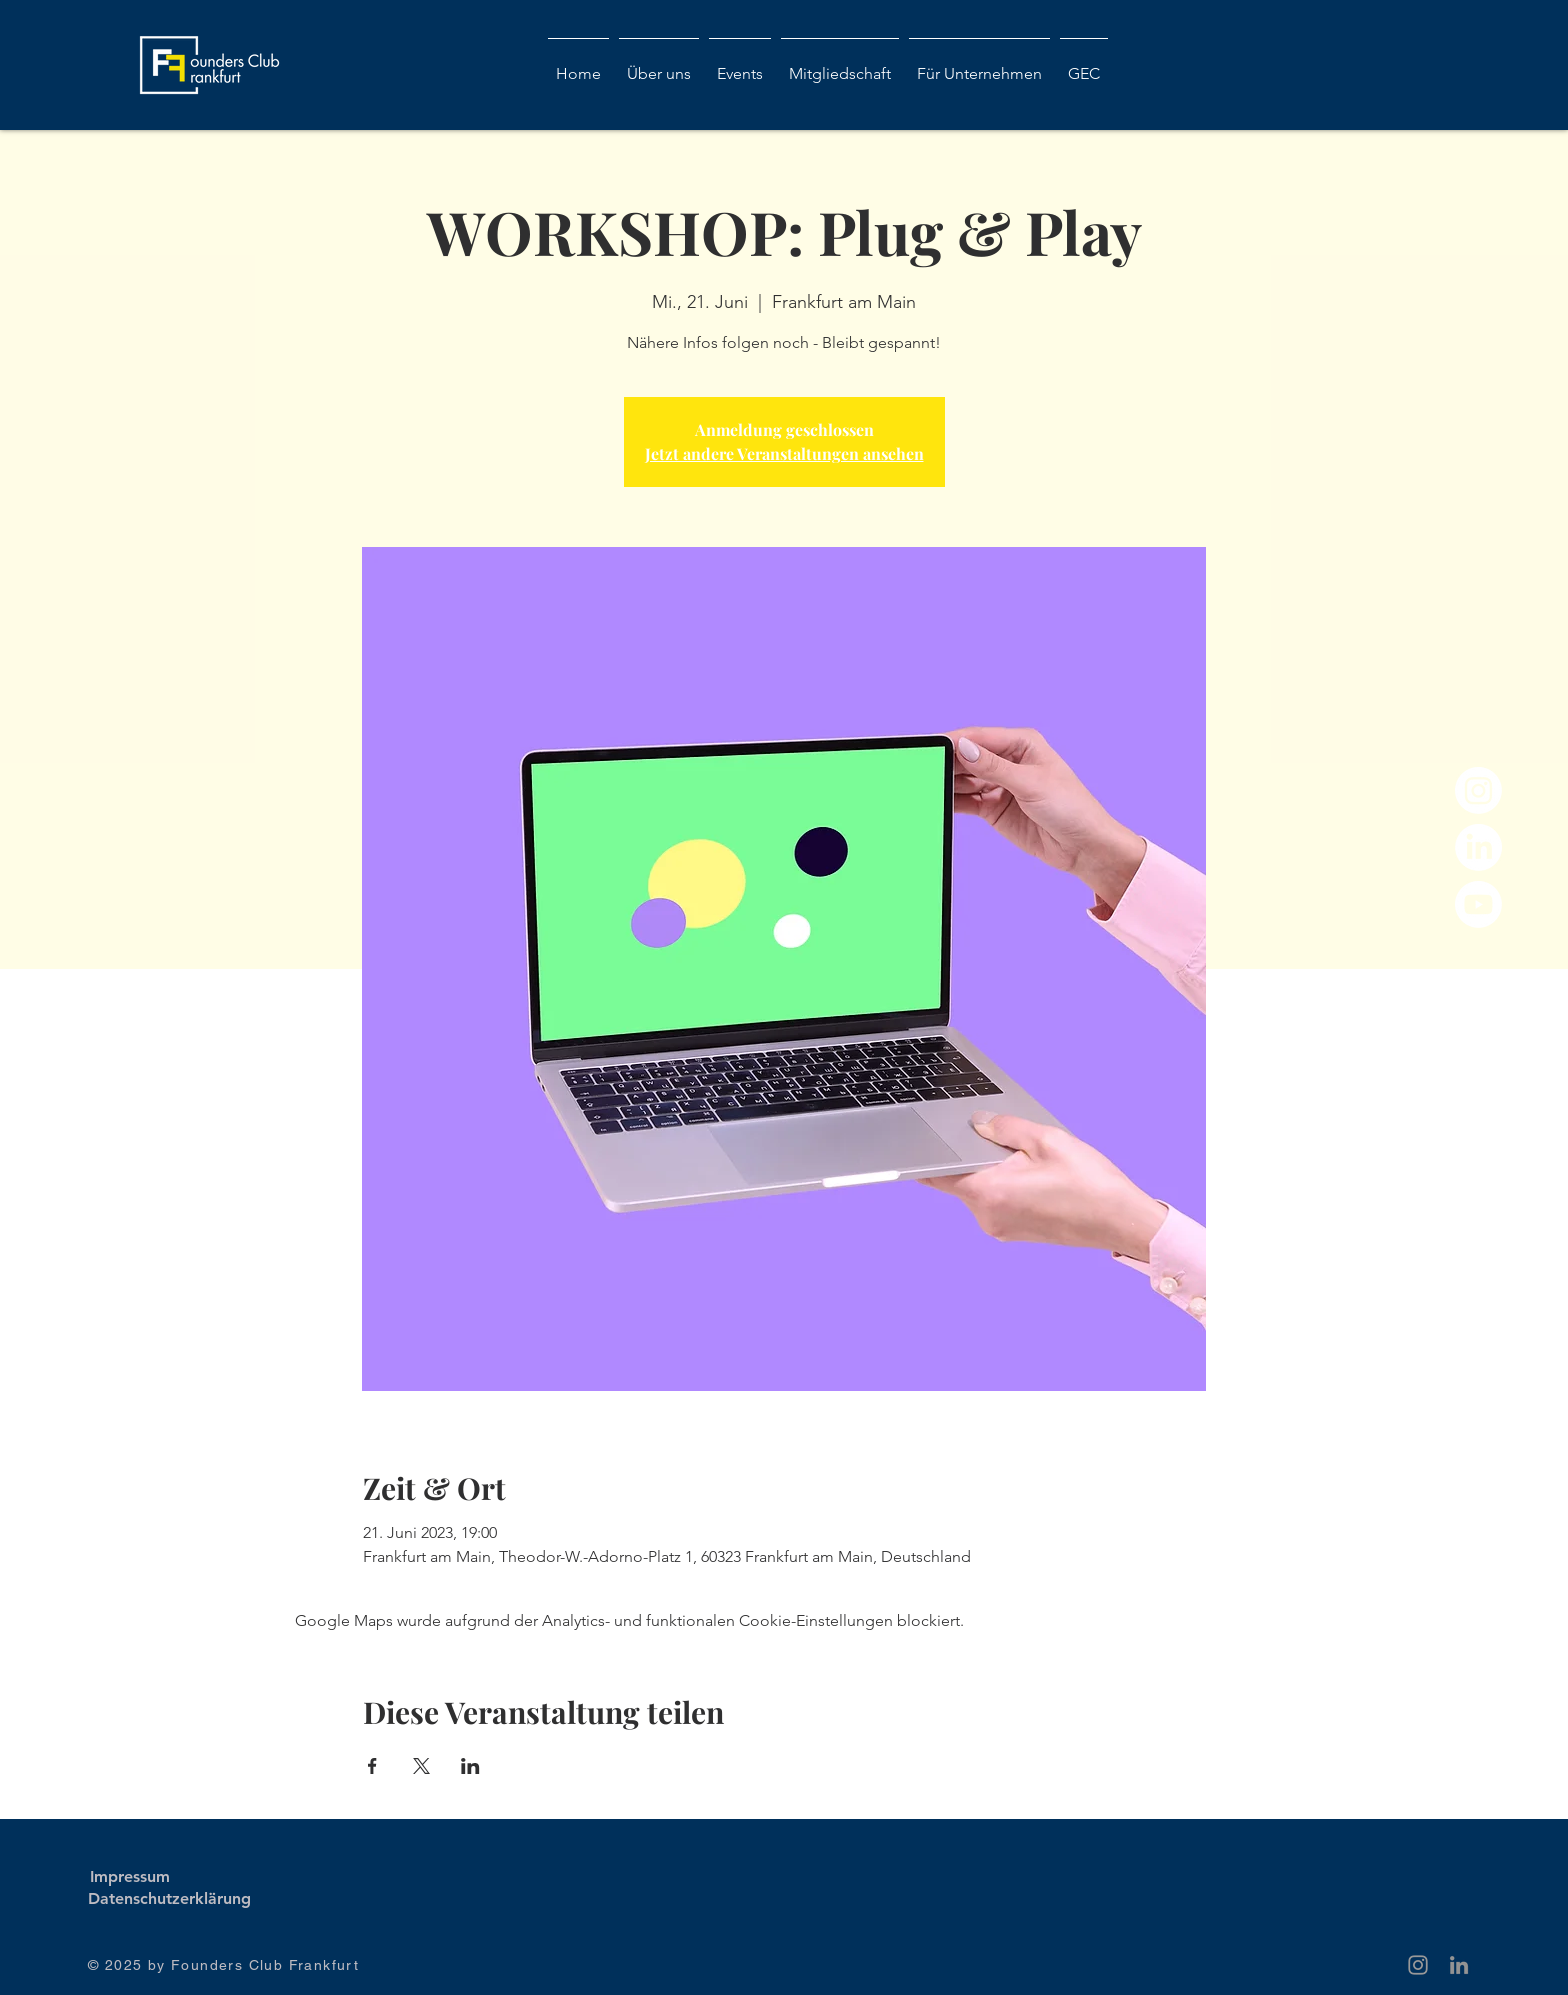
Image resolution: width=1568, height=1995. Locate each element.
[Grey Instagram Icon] (1418, 1965)
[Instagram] (1478, 790)
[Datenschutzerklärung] (169, 1899)
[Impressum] (129, 1877)
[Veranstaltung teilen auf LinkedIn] (470, 1766)
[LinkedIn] (1478, 847)
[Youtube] (1478, 904)
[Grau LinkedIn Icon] (1459, 1965)
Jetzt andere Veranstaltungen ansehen (784, 453)
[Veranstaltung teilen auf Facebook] (372, 1766)
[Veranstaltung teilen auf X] (421, 1766)
